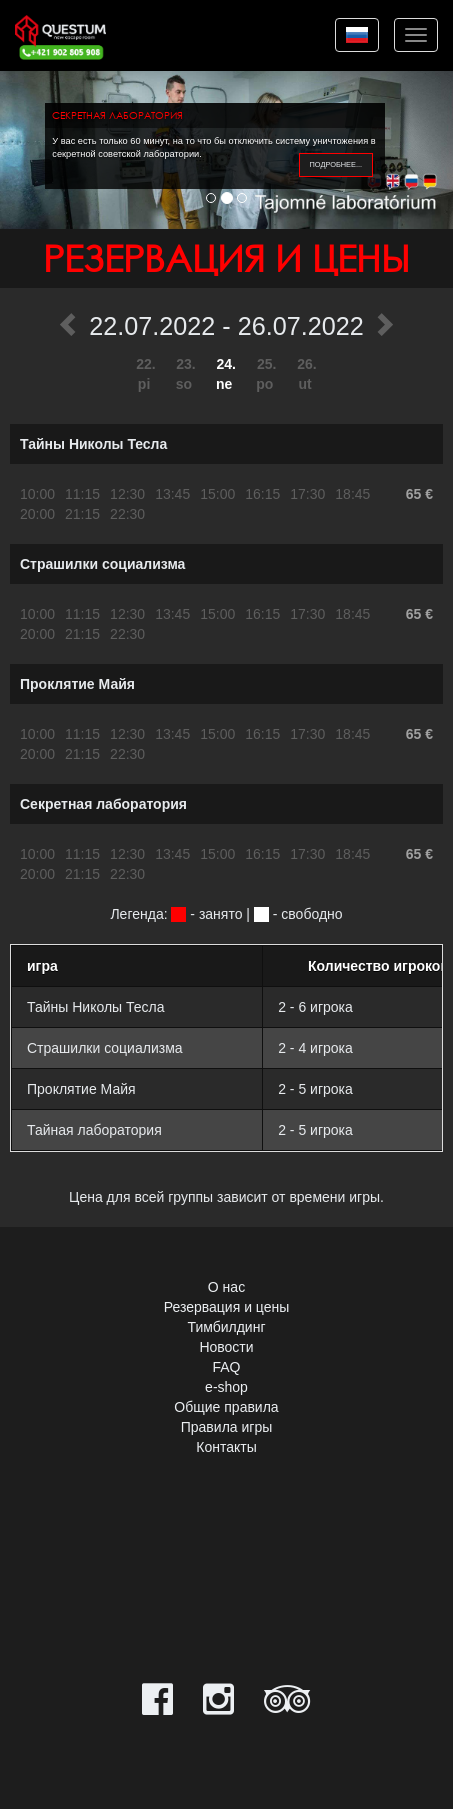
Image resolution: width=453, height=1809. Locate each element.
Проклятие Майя (77, 684)
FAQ (226, 1367)
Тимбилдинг (226, 1327)
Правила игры (227, 1427)
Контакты (226, 1447)
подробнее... (336, 164)
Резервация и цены (227, 1307)
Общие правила (226, 1407)
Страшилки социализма (102, 564)
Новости (226, 1347)
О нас (226, 1287)
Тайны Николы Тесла (93, 444)
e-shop (226, 1387)
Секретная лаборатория (103, 804)
